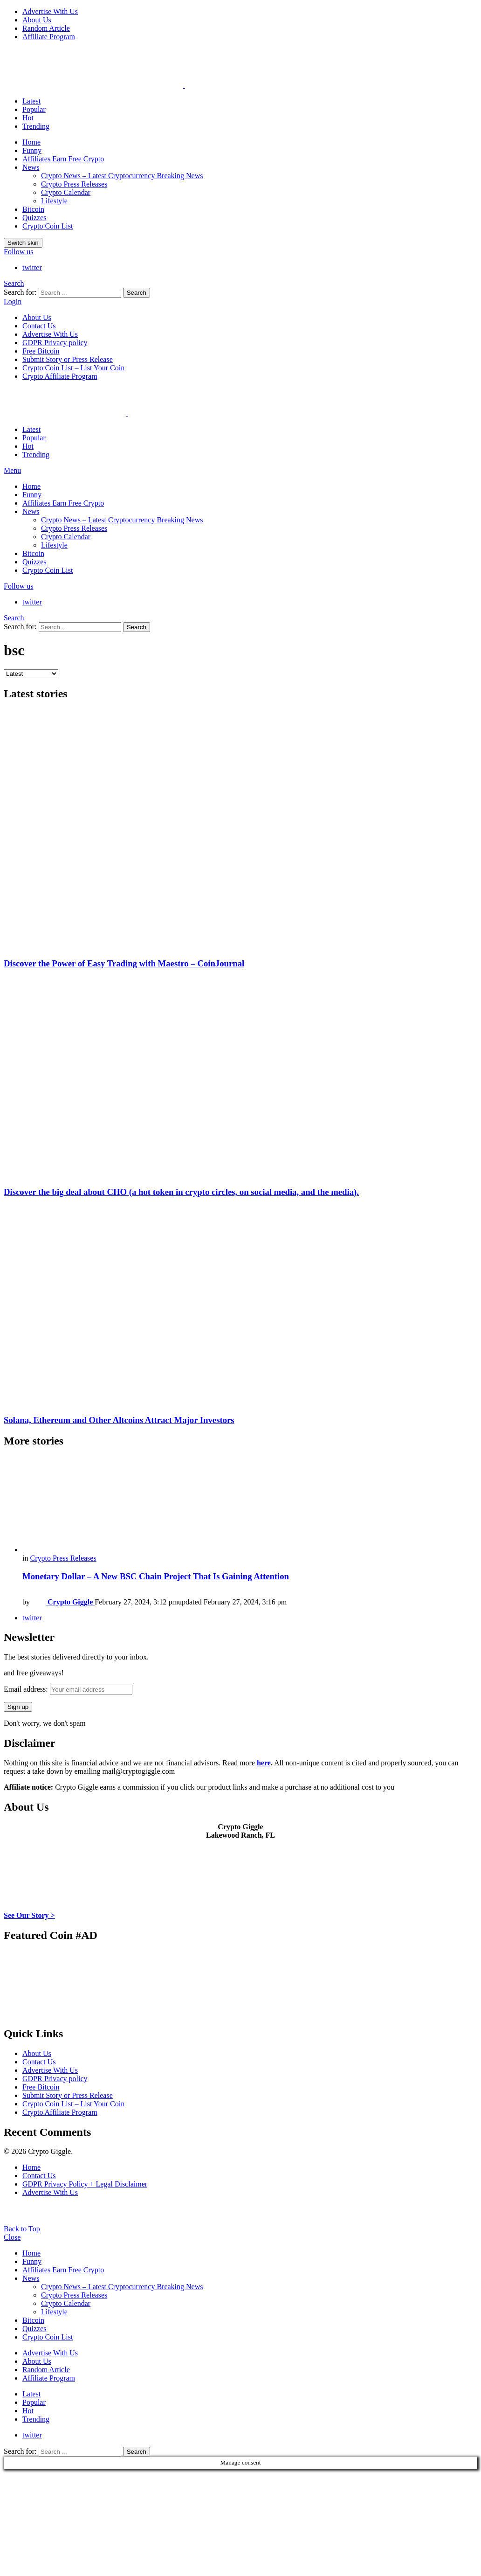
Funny (31, 150)
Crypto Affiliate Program (59, 376)
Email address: (68, 1689)
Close (12, 2237)
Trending (35, 126)
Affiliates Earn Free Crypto (63, 159)
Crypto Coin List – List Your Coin (73, 368)
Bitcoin (33, 209)
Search (136, 292)
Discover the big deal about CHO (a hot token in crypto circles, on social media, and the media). (181, 1192)
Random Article (46, 28)
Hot (28, 118)
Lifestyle (54, 201)
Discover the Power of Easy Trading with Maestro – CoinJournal (124, 963)
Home (31, 142)
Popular (34, 109)
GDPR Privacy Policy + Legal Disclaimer (84, 2184)
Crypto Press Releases (74, 184)
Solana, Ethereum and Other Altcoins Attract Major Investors (119, 1420)
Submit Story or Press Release (67, 359)
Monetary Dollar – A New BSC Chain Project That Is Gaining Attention (155, 1576)
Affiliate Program (48, 37)
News (30, 167)
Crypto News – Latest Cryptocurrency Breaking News (122, 176)
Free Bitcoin (41, 351)
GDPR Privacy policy (55, 343)
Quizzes (34, 218)
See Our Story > (29, 1915)
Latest (31, 101)
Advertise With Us (50, 11)
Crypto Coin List (47, 226)
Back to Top (22, 2229)
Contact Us (39, 326)
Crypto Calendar (65, 192)
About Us (36, 20)
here (264, 1763)
